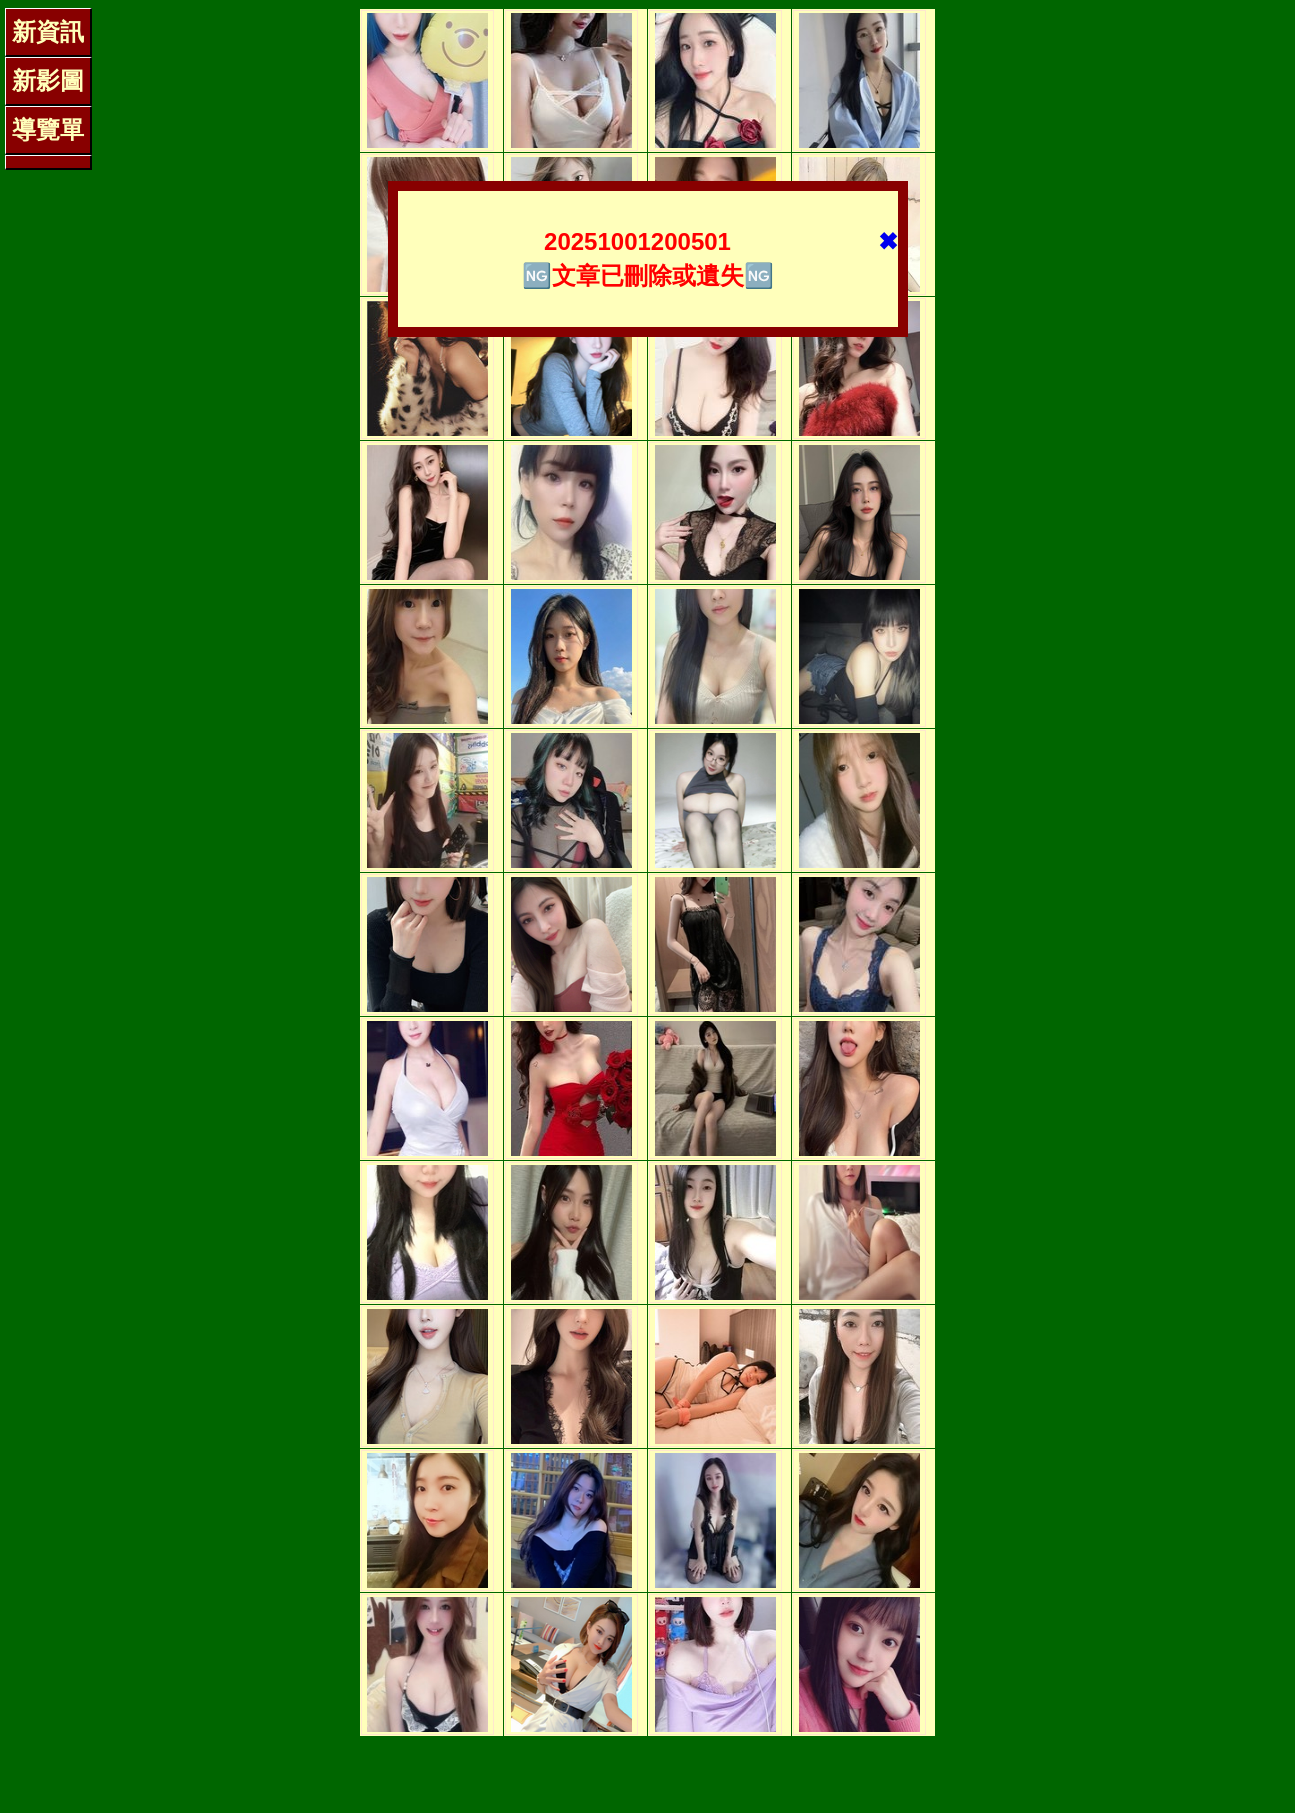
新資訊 (48, 31)
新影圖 (48, 80)
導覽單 (48, 129)
